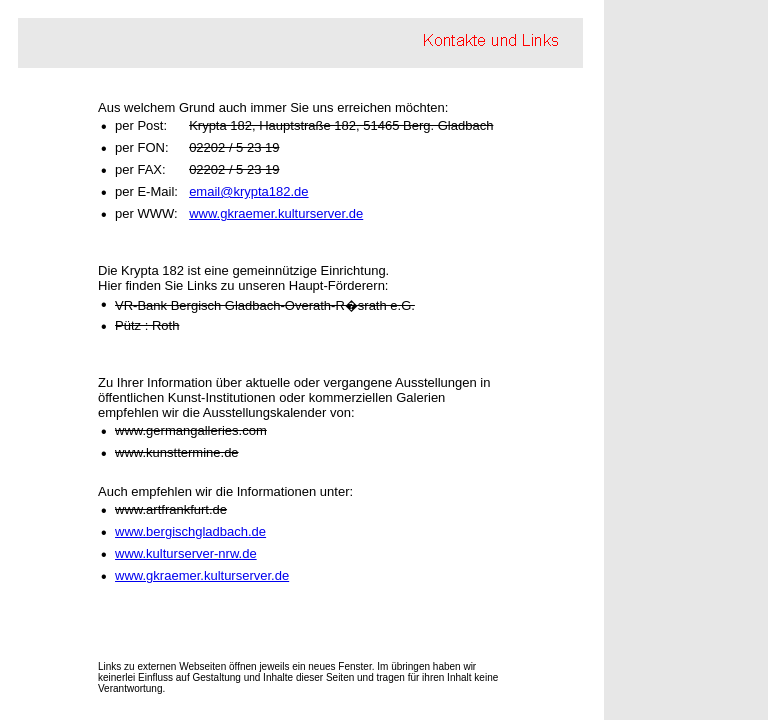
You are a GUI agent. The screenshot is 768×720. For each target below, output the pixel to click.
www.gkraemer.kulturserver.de (276, 213)
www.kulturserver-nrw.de (186, 553)
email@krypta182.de (248, 191)
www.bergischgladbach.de (190, 531)
